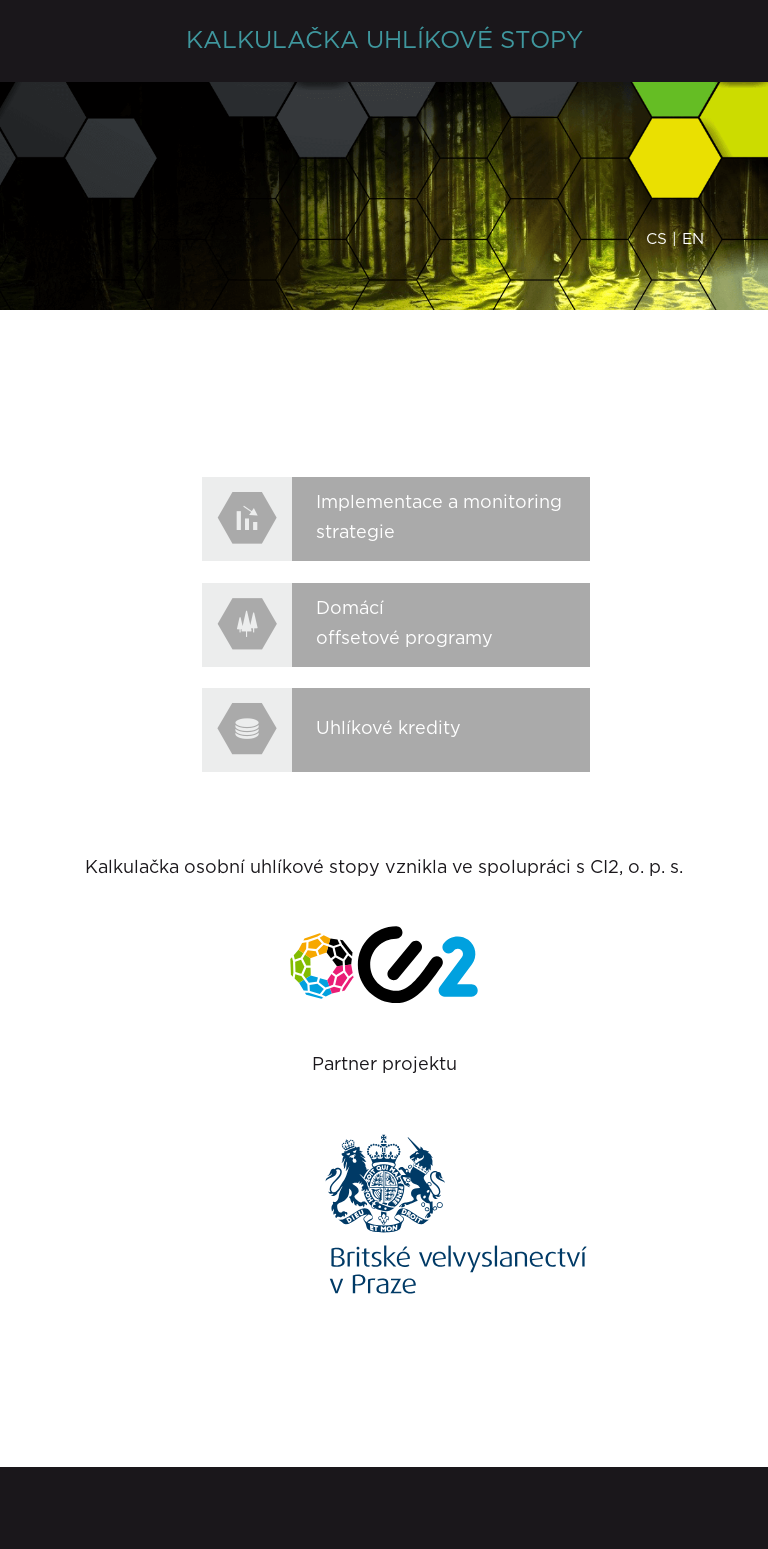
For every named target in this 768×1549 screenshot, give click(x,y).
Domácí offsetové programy (404, 624)
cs (656, 239)
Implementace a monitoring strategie (439, 518)
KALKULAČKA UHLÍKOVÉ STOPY (384, 41)
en (693, 239)
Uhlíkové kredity (388, 729)
